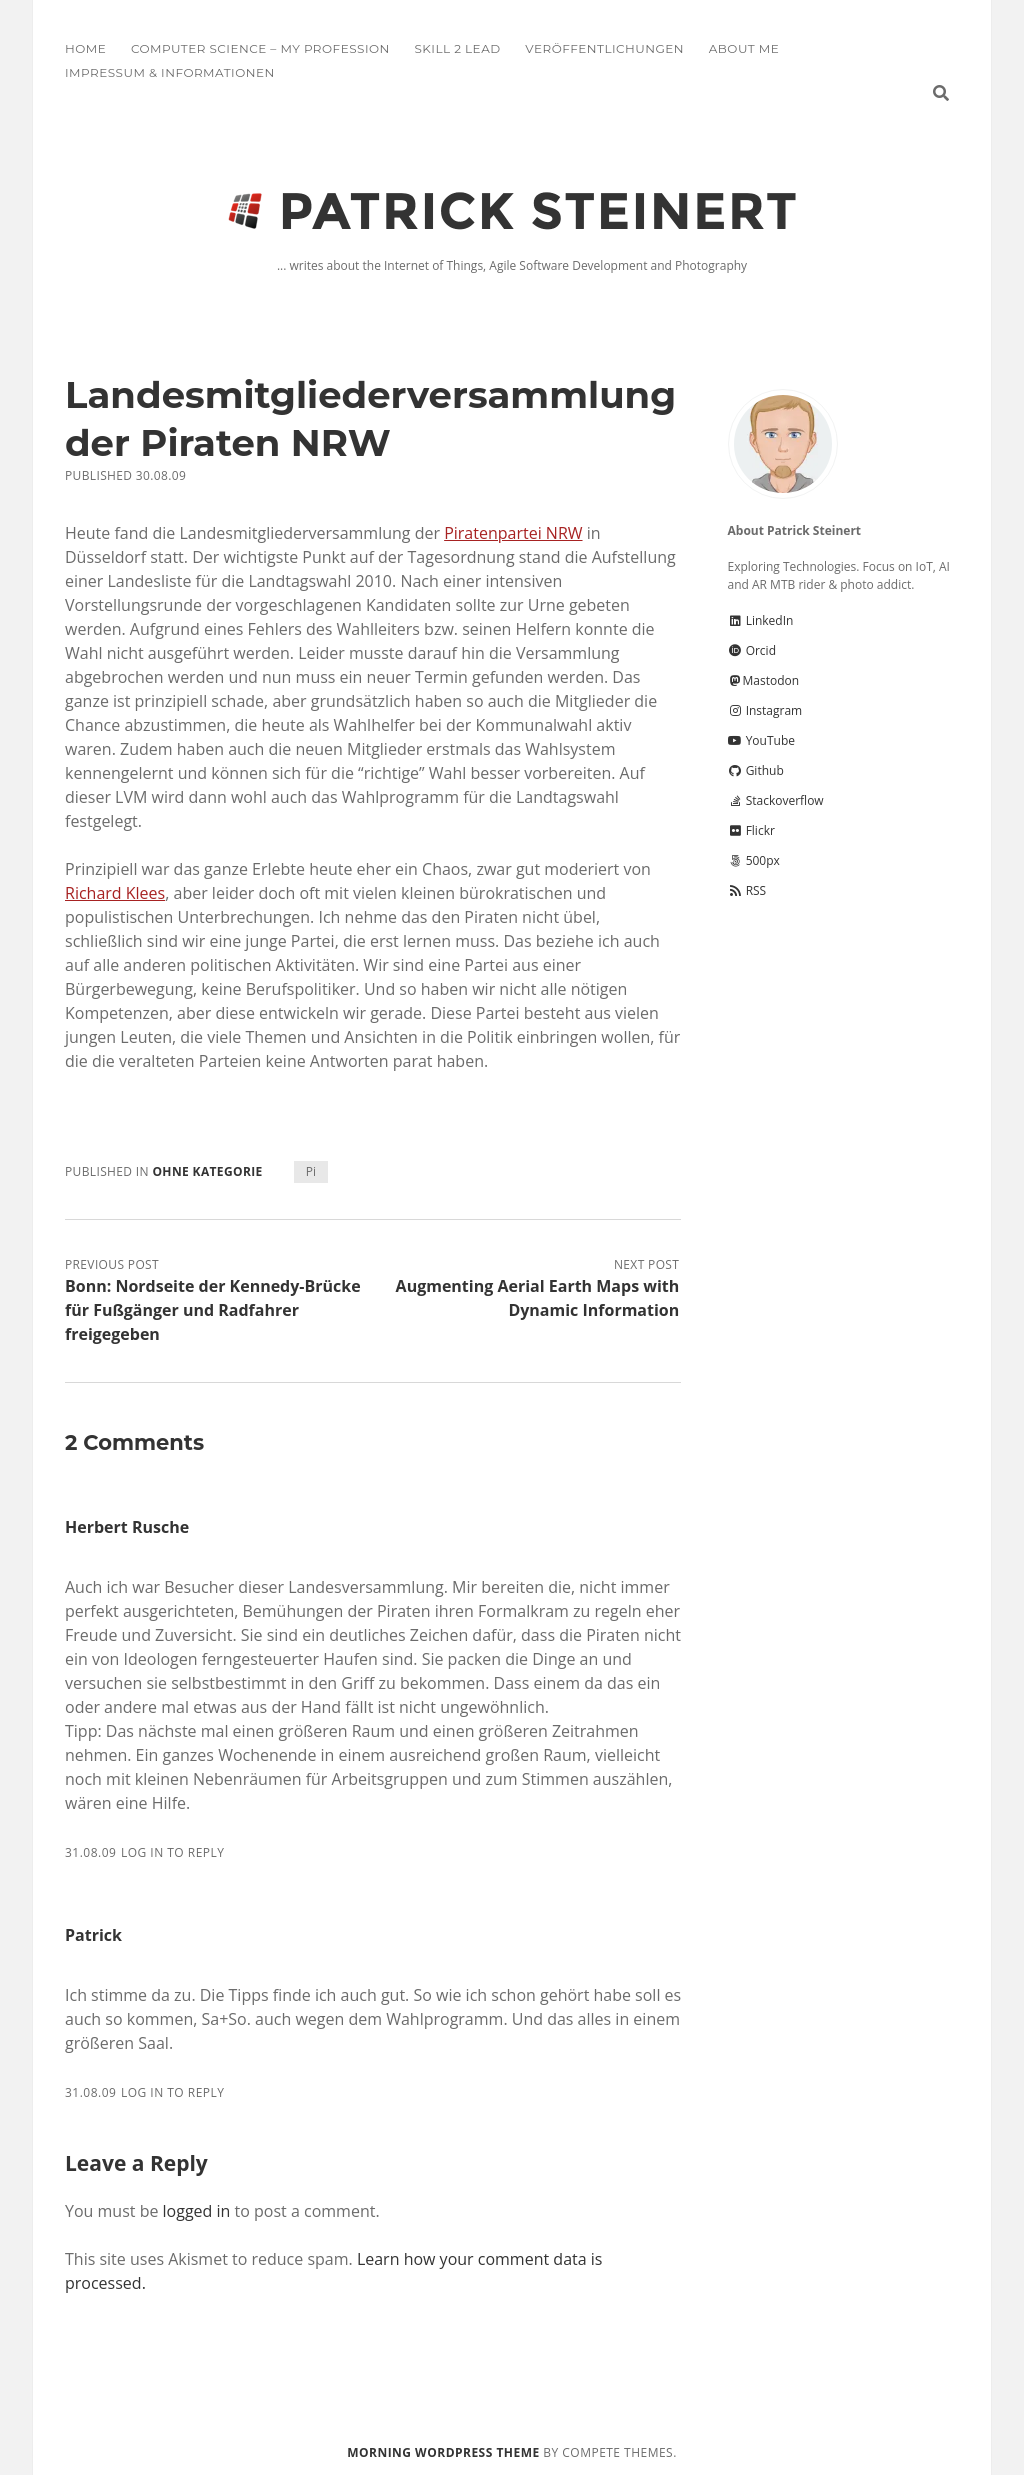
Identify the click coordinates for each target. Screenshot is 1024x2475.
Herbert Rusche (127, 1527)
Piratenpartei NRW (513, 533)
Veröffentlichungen (604, 48)
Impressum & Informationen (170, 72)
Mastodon (764, 680)
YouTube (761, 740)
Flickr (751, 830)
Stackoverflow (776, 800)
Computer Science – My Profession (260, 48)
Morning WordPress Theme (443, 2452)
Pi (311, 1171)
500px (754, 860)
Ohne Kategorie (207, 1171)
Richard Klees (115, 893)
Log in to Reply (172, 1852)
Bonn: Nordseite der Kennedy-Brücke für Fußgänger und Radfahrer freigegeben (213, 1310)
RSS (747, 890)
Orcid (752, 650)
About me (744, 48)
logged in (197, 2211)
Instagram (765, 710)
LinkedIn (761, 620)
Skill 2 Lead (457, 48)
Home (85, 48)
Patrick (93, 1935)
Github (756, 770)
